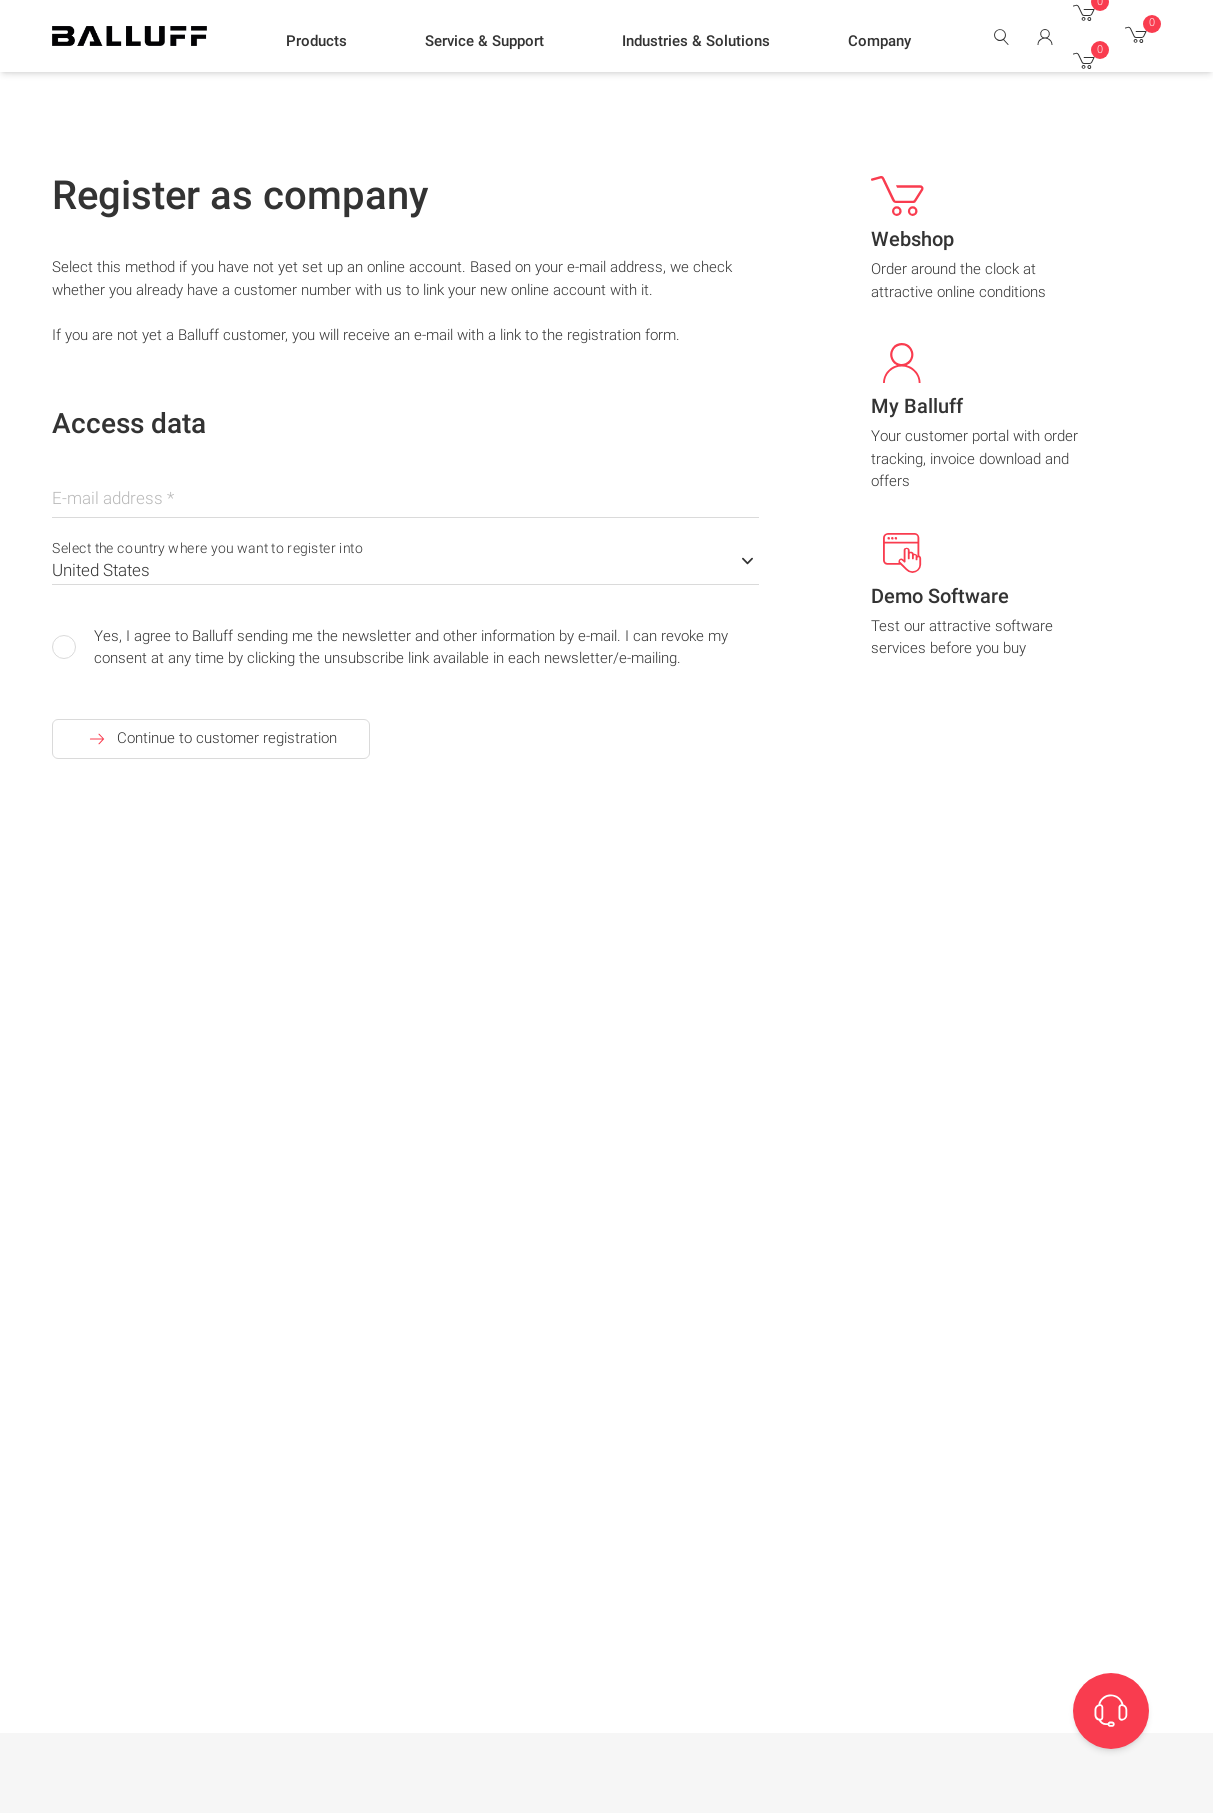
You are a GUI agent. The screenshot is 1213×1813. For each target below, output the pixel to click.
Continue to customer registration (211, 739)
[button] (316, 41)
